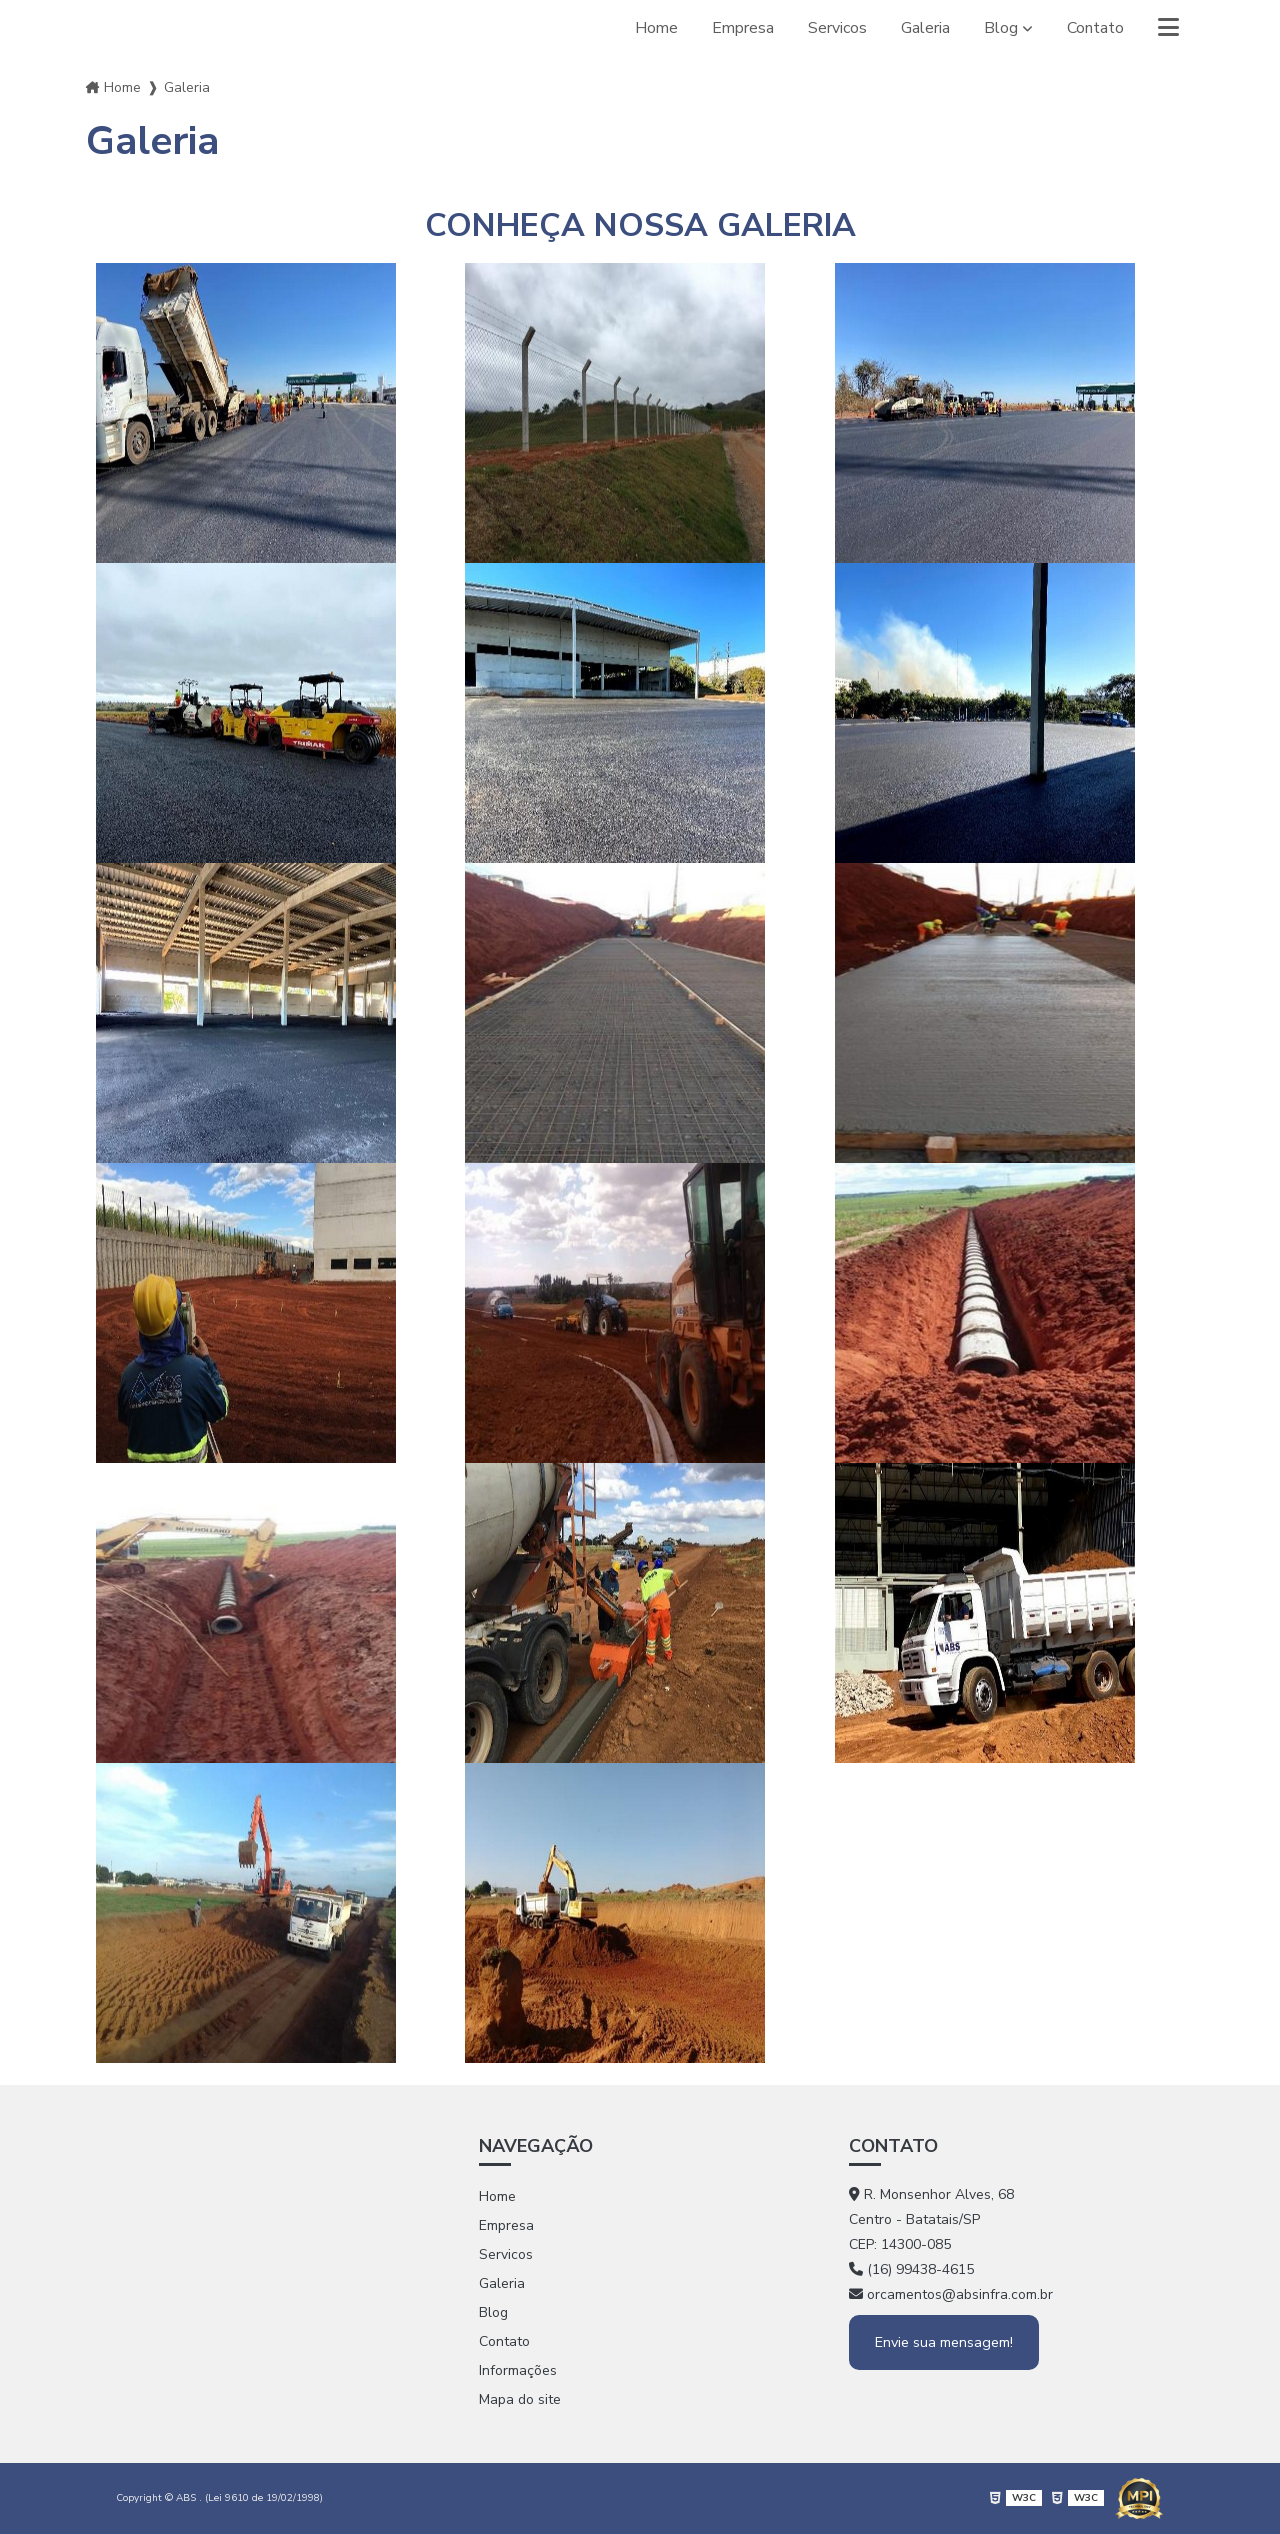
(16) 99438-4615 (911, 2269)
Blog (1001, 28)
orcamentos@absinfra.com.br (951, 2294)
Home (656, 28)
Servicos (837, 28)
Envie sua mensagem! (944, 2343)
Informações (518, 2370)
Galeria (925, 28)
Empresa (743, 28)
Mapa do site (520, 2399)
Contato (1095, 28)
